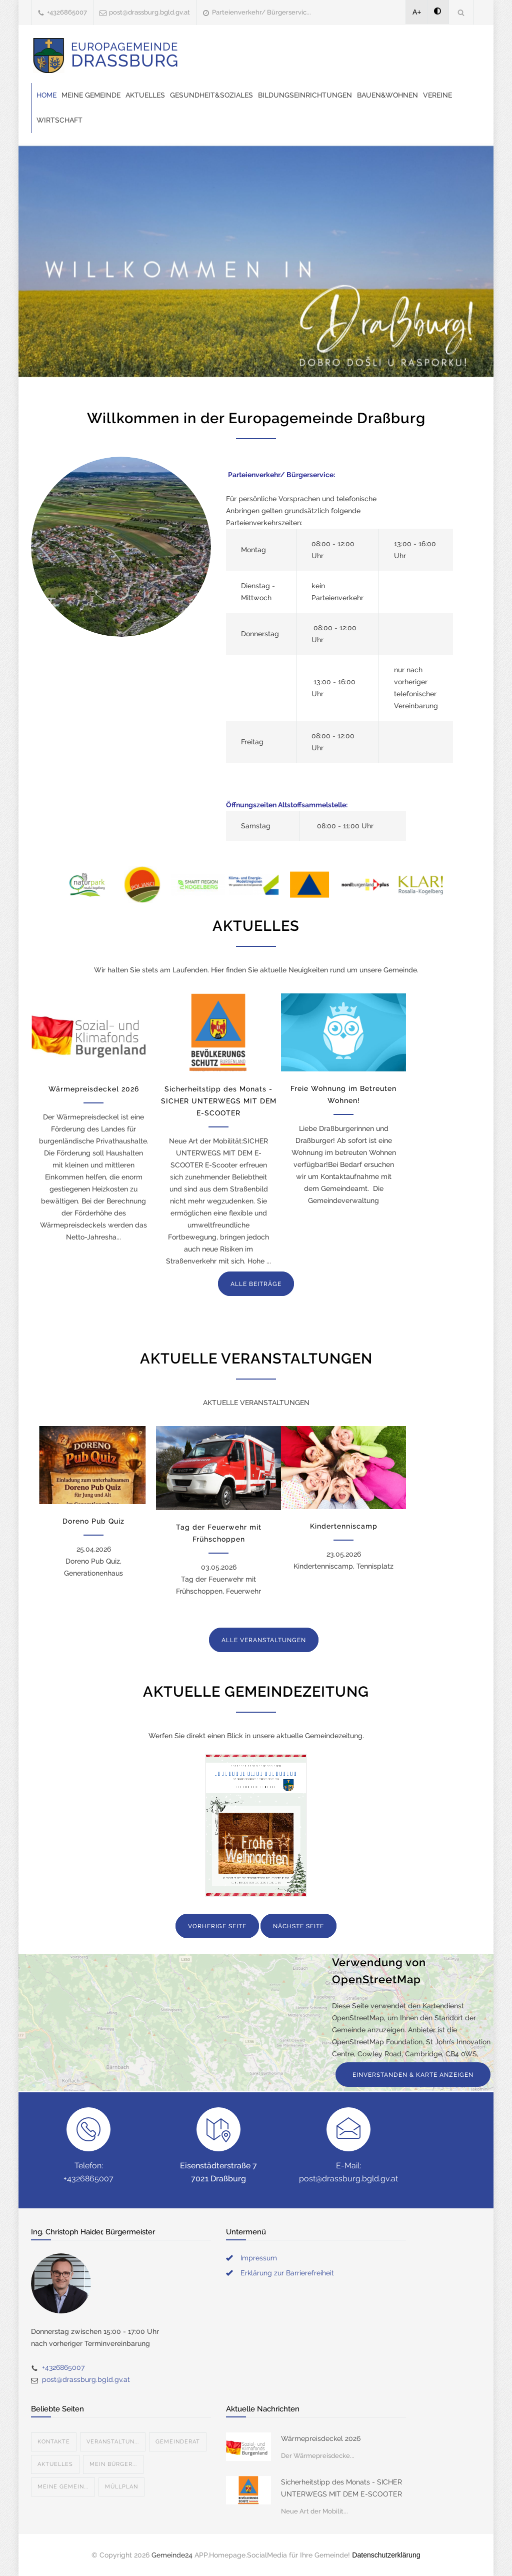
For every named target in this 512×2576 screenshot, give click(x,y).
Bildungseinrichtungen (305, 95)
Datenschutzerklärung (386, 2555)
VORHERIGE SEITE (217, 1926)
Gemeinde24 (172, 2555)
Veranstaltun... (112, 2441)
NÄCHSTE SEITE (298, 1926)
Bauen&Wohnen (387, 95)
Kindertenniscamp (344, 1526)
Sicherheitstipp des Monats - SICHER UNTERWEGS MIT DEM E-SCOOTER (218, 1101)
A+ (417, 12)
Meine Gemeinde (91, 95)
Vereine (437, 95)
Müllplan (121, 2486)
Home (46, 95)
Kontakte (54, 2441)
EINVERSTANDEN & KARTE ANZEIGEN (413, 2074)
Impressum (258, 2258)
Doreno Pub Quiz (93, 1521)
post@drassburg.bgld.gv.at (149, 12)
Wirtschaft (59, 120)
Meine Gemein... (63, 2486)
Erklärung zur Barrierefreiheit (287, 2273)
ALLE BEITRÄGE (256, 1283)
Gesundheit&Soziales (211, 95)
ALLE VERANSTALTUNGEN (264, 1640)
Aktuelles (145, 95)
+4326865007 (67, 12)
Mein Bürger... (113, 2464)
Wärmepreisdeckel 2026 (93, 1089)
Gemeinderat (178, 2441)
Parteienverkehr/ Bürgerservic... (261, 12)
